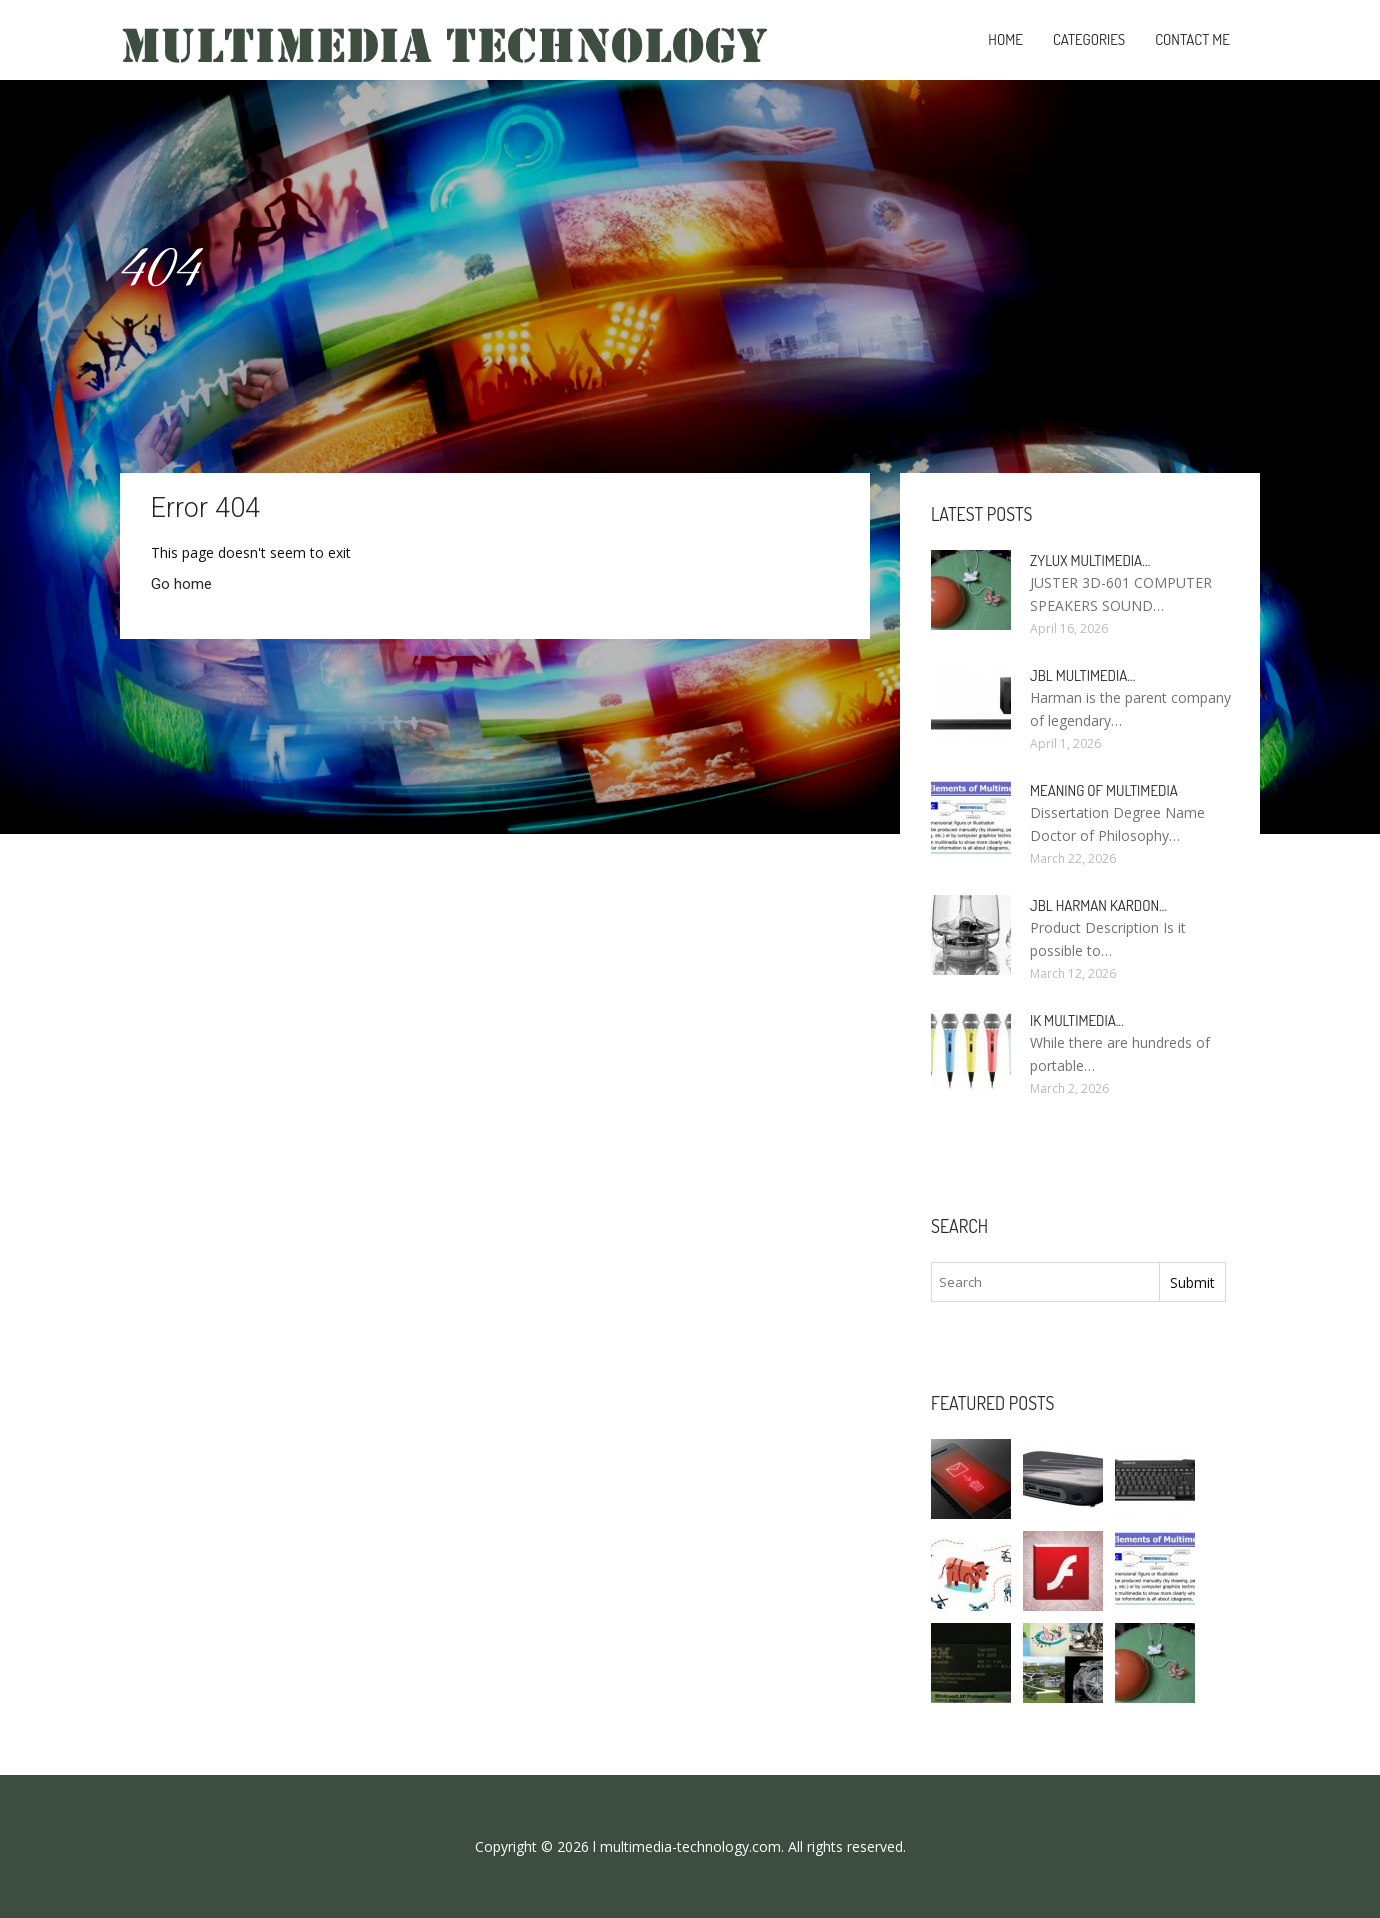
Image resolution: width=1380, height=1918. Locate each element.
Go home (181, 584)
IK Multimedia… (1077, 1020)
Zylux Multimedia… (1090, 560)
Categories (1089, 39)
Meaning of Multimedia (1104, 790)
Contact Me (1192, 39)
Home (1005, 39)
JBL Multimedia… (1082, 675)
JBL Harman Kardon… (1098, 905)
